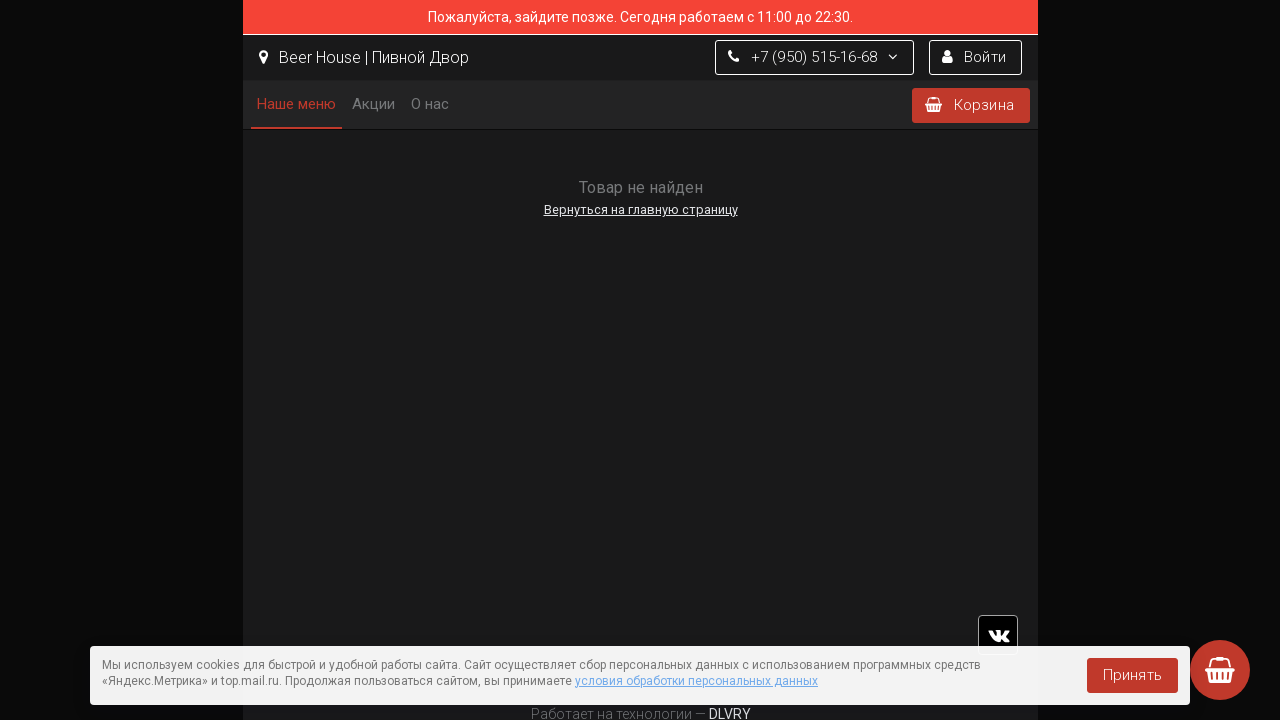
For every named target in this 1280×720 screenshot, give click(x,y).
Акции (373, 104)
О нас (430, 104)
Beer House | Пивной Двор (364, 57)
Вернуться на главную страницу (640, 209)
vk (998, 635)
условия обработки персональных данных (696, 681)
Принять (1132, 675)
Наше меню (296, 104)
